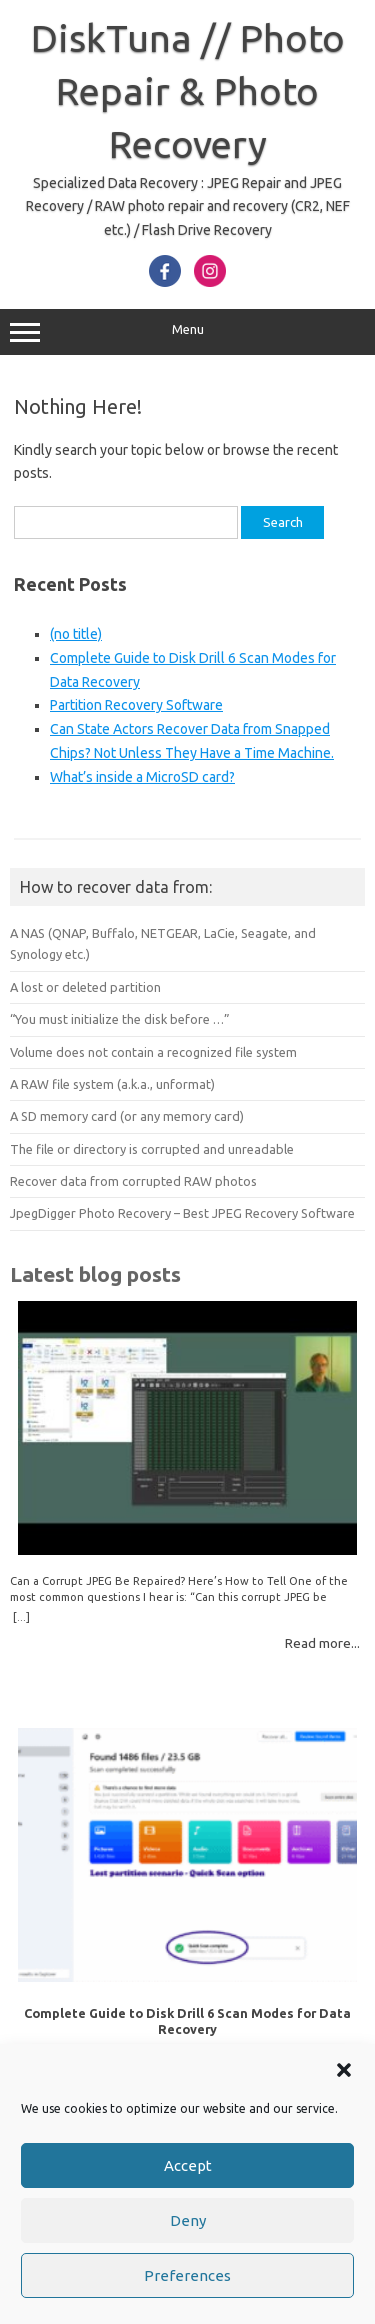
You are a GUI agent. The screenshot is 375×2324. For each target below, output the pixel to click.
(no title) (76, 634)
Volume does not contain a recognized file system (153, 1052)
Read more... (322, 1643)
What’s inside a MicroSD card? (142, 777)
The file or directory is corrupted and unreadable (152, 1149)
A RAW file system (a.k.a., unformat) (112, 1084)
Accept (188, 2165)
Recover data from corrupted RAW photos (133, 1181)
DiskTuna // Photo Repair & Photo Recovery (188, 91)
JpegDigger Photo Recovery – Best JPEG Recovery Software (182, 1213)
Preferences (187, 2275)
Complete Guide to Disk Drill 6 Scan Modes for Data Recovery (187, 2020)
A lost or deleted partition (85, 987)
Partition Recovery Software (136, 705)
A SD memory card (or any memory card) (127, 1116)
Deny (188, 2220)
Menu (187, 332)
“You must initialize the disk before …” (120, 1019)
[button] (344, 2070)
